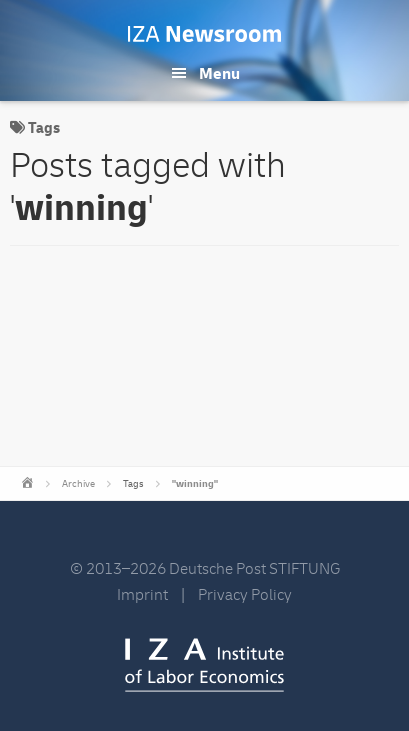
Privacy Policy (245, 595)
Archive (78, 484)
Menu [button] (219, 74)
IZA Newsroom (204, 34)
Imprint (142, 595)
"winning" (195, 484)
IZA (204, 665)
